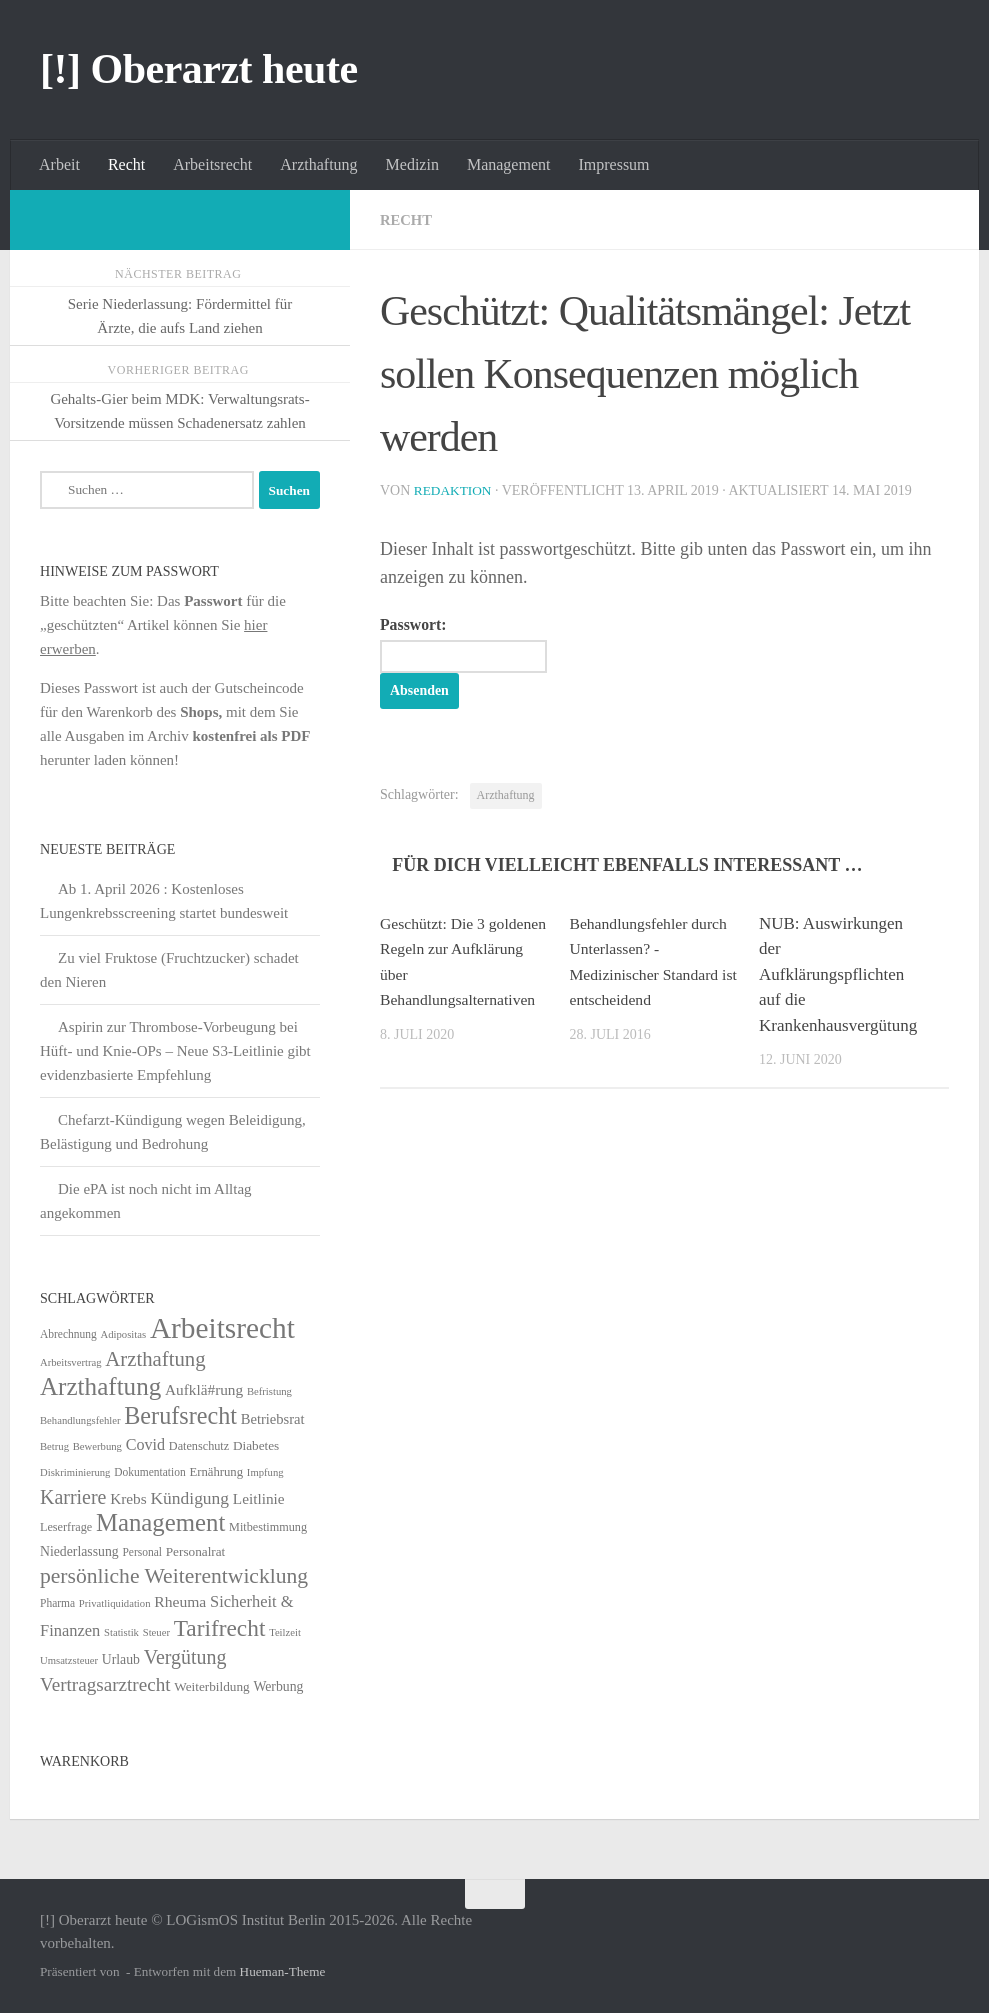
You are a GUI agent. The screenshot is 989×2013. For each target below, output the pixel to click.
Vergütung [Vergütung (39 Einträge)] (185, 1657)
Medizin (412, 164)
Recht (126, 164)
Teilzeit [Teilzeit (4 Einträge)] (285, 1632)
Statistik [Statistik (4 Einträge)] (121, 1632)
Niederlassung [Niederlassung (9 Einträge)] (79, 1551)
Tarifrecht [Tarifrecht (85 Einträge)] (220, 1628)
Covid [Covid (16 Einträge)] (145, 1444)
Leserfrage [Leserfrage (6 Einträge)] (66, 1527)
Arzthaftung (318, 164)
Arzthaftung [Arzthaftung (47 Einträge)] (155, 1358)
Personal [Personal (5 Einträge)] (142, 1552)
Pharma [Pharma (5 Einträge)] (57, 1603)
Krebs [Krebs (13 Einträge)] (128, 1498)
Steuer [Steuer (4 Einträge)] (156, 1632)
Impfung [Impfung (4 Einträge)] (265, 1472)
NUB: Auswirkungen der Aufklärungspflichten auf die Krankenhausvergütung (838, 977)
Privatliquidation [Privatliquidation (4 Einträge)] (115, 1603)
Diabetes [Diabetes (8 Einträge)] (256, 1445)
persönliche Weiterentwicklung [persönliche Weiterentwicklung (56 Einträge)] (174, 1576)
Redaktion (455, 490)
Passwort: (474, 645)
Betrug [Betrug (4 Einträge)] (54, 1446)
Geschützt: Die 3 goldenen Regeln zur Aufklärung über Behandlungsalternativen (460, 977)
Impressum (613, 164)
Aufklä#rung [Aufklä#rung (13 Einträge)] (204, 1389)
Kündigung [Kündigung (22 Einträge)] (189, 1498)
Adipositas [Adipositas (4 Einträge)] (124, 1334)
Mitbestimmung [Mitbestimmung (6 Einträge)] (268, 1527)
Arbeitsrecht (212, 164)
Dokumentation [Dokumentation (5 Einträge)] (149, 1472)
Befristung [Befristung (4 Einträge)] (269, 1391)
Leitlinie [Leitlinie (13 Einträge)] (259, 1498)
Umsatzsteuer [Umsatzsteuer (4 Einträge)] (69, 1660)
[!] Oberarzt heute (199, 69)
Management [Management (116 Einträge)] (160, 1522)
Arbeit (59, 164)
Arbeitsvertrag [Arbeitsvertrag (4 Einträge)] (71, 1362)
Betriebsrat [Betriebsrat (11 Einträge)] (273, 1419)
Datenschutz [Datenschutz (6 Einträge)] (199, 1446)
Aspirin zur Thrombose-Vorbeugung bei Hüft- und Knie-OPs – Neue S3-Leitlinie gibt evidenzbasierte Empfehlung (175, 1051)
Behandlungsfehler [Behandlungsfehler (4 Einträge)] (80, 1420)
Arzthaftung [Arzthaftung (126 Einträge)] (100, 1386)
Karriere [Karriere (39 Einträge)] (73, 1497)
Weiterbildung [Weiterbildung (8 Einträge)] (211, 1686)
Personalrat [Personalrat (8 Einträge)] (196, 1551)
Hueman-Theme (283, 1971)
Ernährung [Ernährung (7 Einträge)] (216, 1472)
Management (509, 164)
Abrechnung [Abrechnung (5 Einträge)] (68, 1334)
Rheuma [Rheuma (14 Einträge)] (180, 1601)
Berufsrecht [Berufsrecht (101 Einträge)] (180, 1415)
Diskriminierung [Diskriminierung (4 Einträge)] (75, 1472)
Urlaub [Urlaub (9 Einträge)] (121, 1659)
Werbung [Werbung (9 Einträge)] (278, 1686)
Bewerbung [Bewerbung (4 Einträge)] (97, 1446)
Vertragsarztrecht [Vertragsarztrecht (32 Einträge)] (105, 1684)
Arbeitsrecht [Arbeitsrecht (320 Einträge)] (222, 1328)
